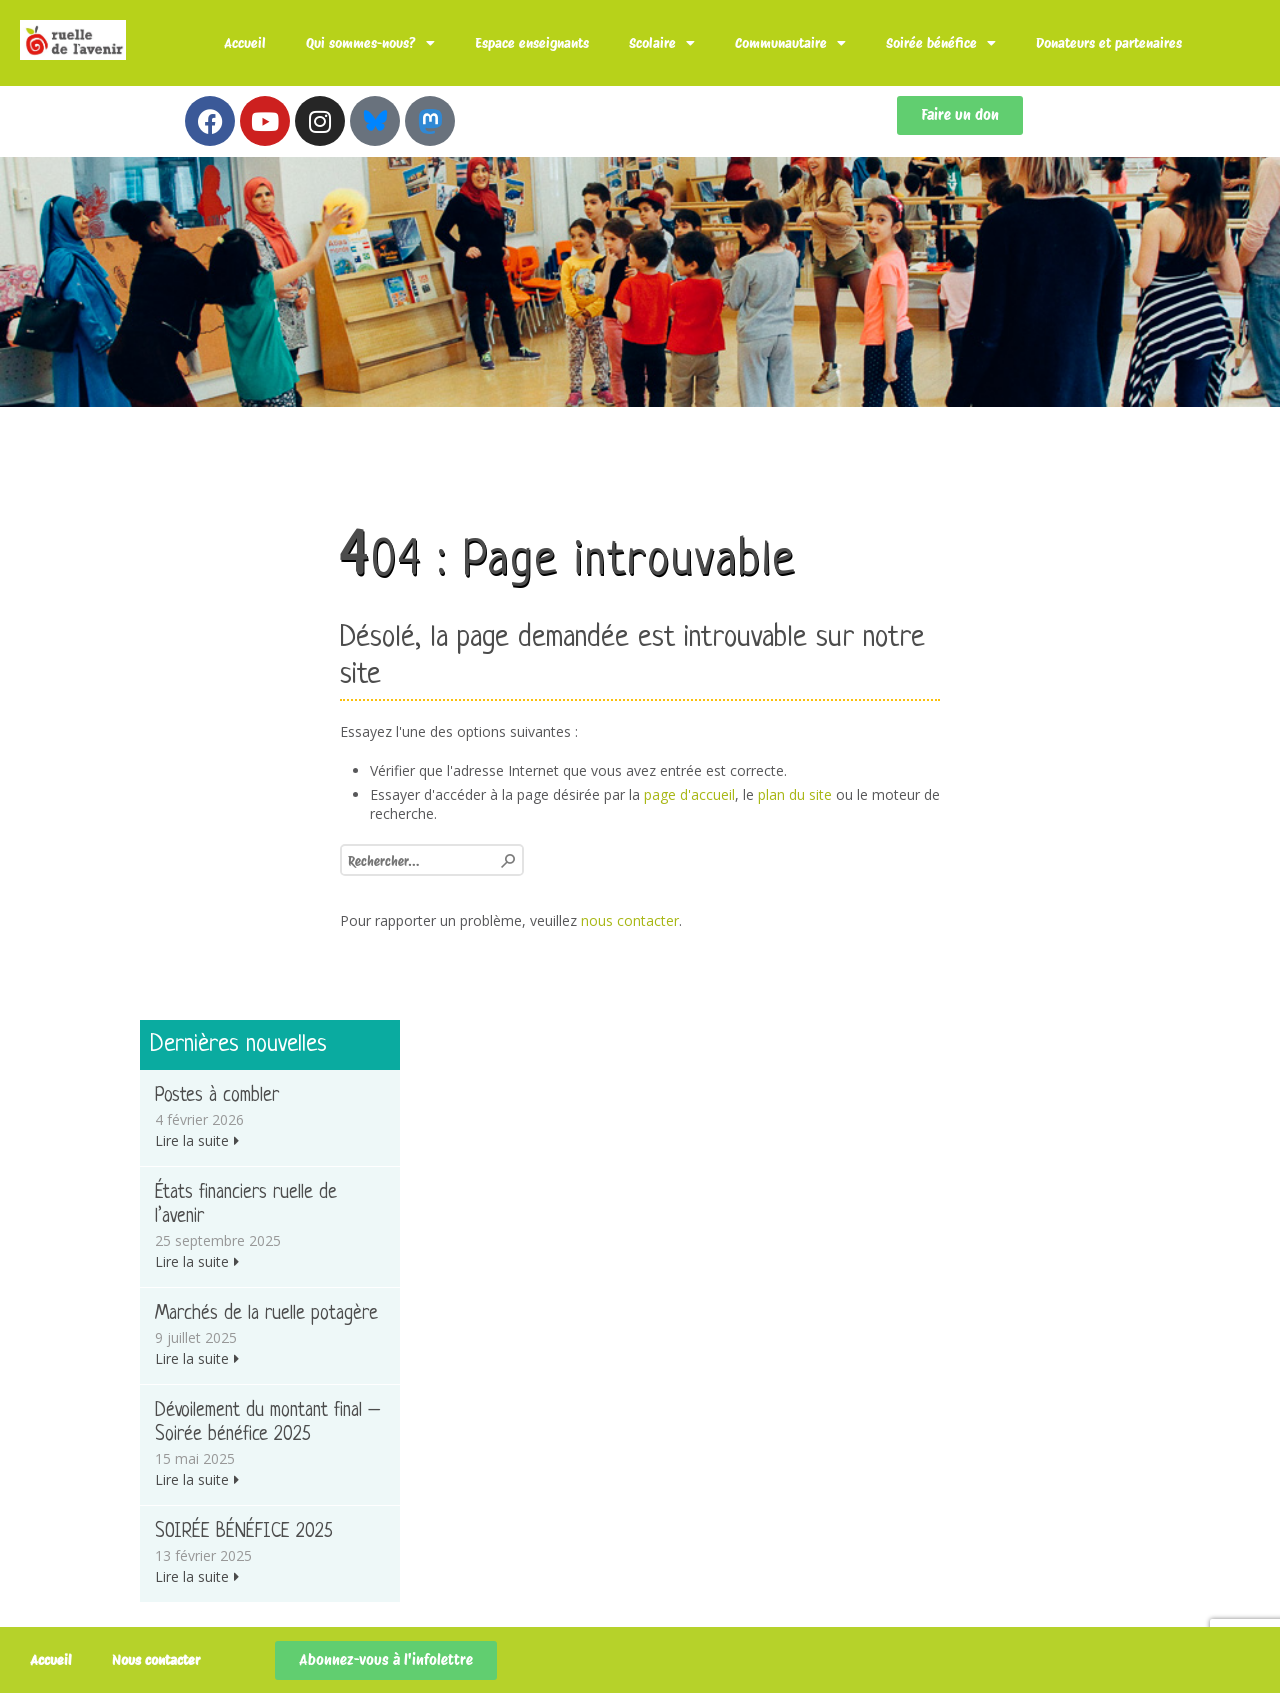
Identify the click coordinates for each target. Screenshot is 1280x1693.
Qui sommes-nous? (370, 43)
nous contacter (630, 920)
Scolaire (662, 43)
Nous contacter (156, 1660)
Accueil (245, 43)
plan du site (795, 794)
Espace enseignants (532, 43)
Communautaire (790, 43)
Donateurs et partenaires (1109, 43)
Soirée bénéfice (941, 43)
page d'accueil (689, 794)
